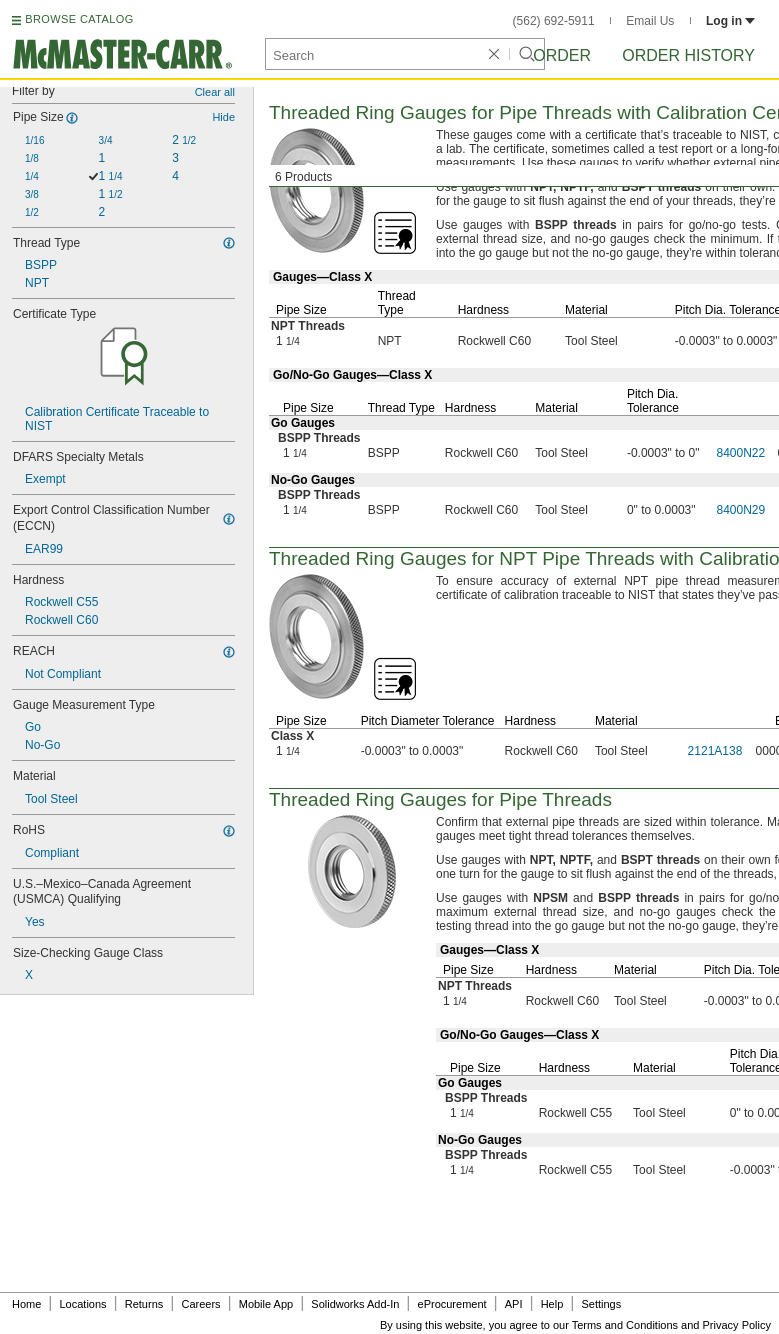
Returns (144, 1304)
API (514, 1304)
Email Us (650, 21)
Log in (730, 21)
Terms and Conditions (625, 1325)
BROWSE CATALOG (79, 19)
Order (562, 55)
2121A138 (715, 751)
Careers (200, 1304)
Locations (83, 1304)
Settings (601, 1304)
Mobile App (266, 1304)
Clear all (215, 92)
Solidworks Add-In (355, 1304)
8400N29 (741, 510)
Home (26, 1304)
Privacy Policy (737, 1325)
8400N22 (741, 453)
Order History (688, 55)
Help (552, 1304)
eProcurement (452, 1304)
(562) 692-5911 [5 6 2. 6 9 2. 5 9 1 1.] (554, 21)
